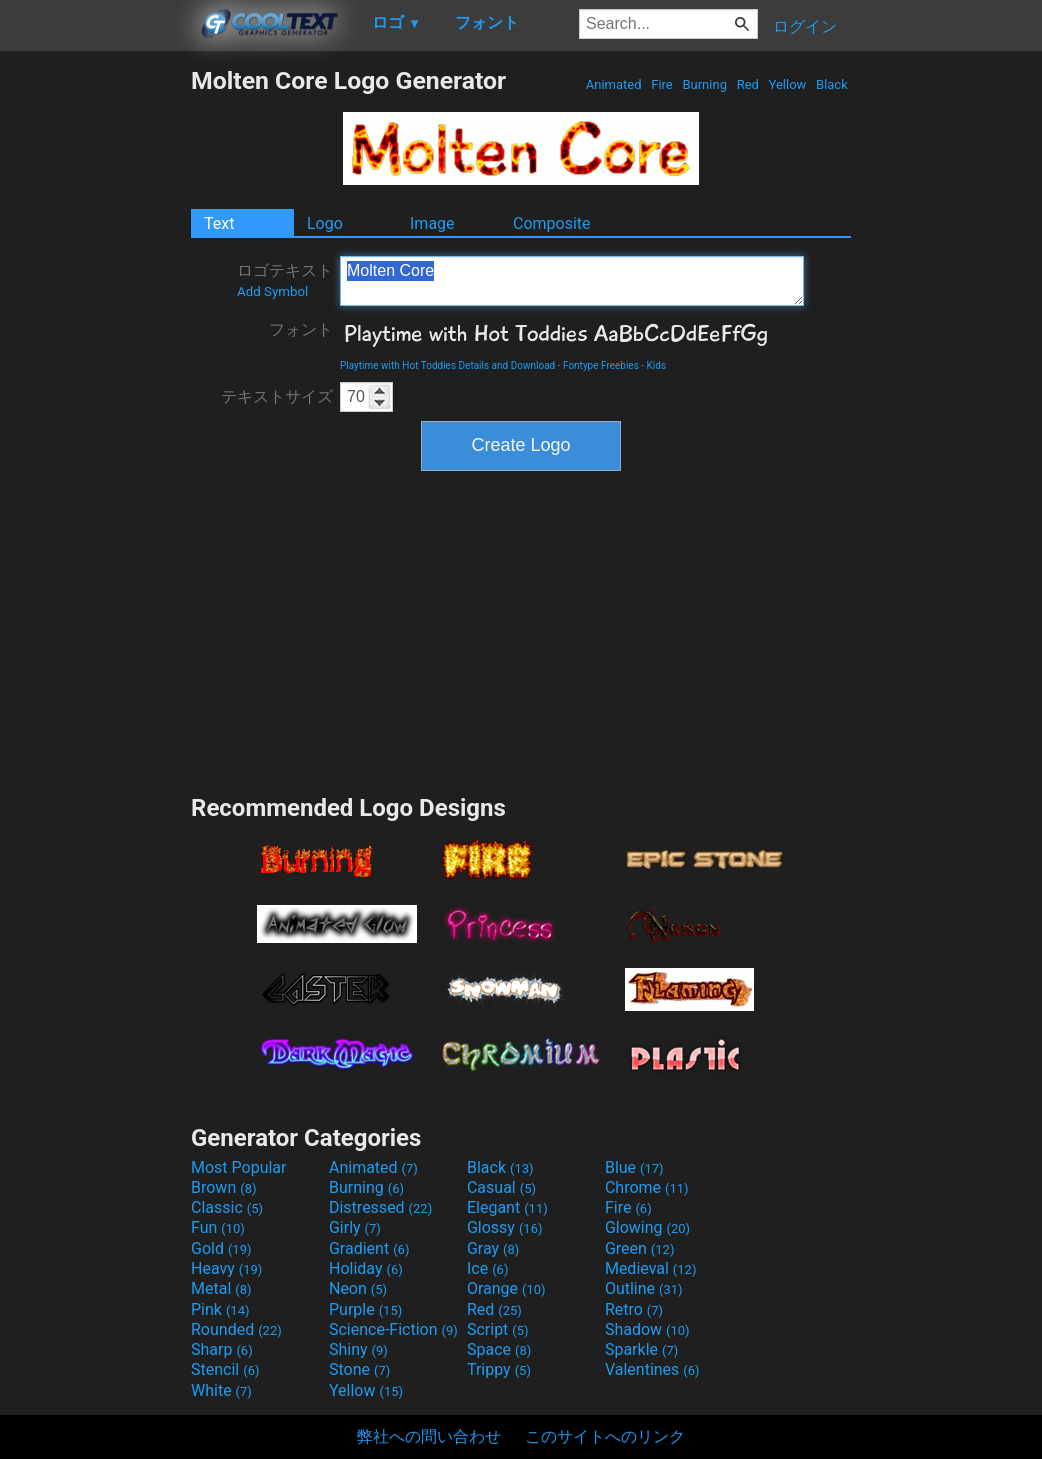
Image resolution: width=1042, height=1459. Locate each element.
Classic (227, 1207)
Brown (223, 1187)
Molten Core (572, 281)
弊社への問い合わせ (429, 1436)
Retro (634, 1309)
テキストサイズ (277, 396)
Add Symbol (272, 291)
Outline (644, 1288)
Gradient (369, 1248)
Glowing (647, 1227)
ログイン (805, 26)
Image (432, 223)
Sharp (222, 1349)
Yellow (787, 84)
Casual (501, 1187)
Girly (355, 1227)
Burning (704, 84)
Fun (218, 1227)
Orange (506, 1288)
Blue (634, 1167)
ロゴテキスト (285, 280)
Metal (221, 1288)
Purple (365, 1309)
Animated (614, 84)
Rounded (236, 1329)
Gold (221, 1248)
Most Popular (239, 1167)
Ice (487, 1268)
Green (640, 1248)
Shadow (647, 1329)
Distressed (380, 1207)
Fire (662, 84)
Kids (657, 365)
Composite (552, 223)
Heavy (226, 1268)
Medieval (651, 1268)
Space (499, 1349)
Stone (359, 1369)
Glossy (505, 1227)
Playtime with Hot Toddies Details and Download (447, 365)
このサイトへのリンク (605, 1436)
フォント (301, 329)
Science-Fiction (393, 1329)
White (221, 1390)
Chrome (647, 1187)
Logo (325, 223)
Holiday (366, 1268)
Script (498, 1329)
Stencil (225, 1369)
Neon (358, 1288)
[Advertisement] (95, 366)
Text (219, 223)
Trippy (499, 1369)
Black (832, 84)
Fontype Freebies (601, 365)
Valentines (652, 1369)
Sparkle (641, 1349)
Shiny (358, 1349)
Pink (220, 1309)
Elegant (507, 1207)
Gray (493, 1248)
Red (747, 84)
